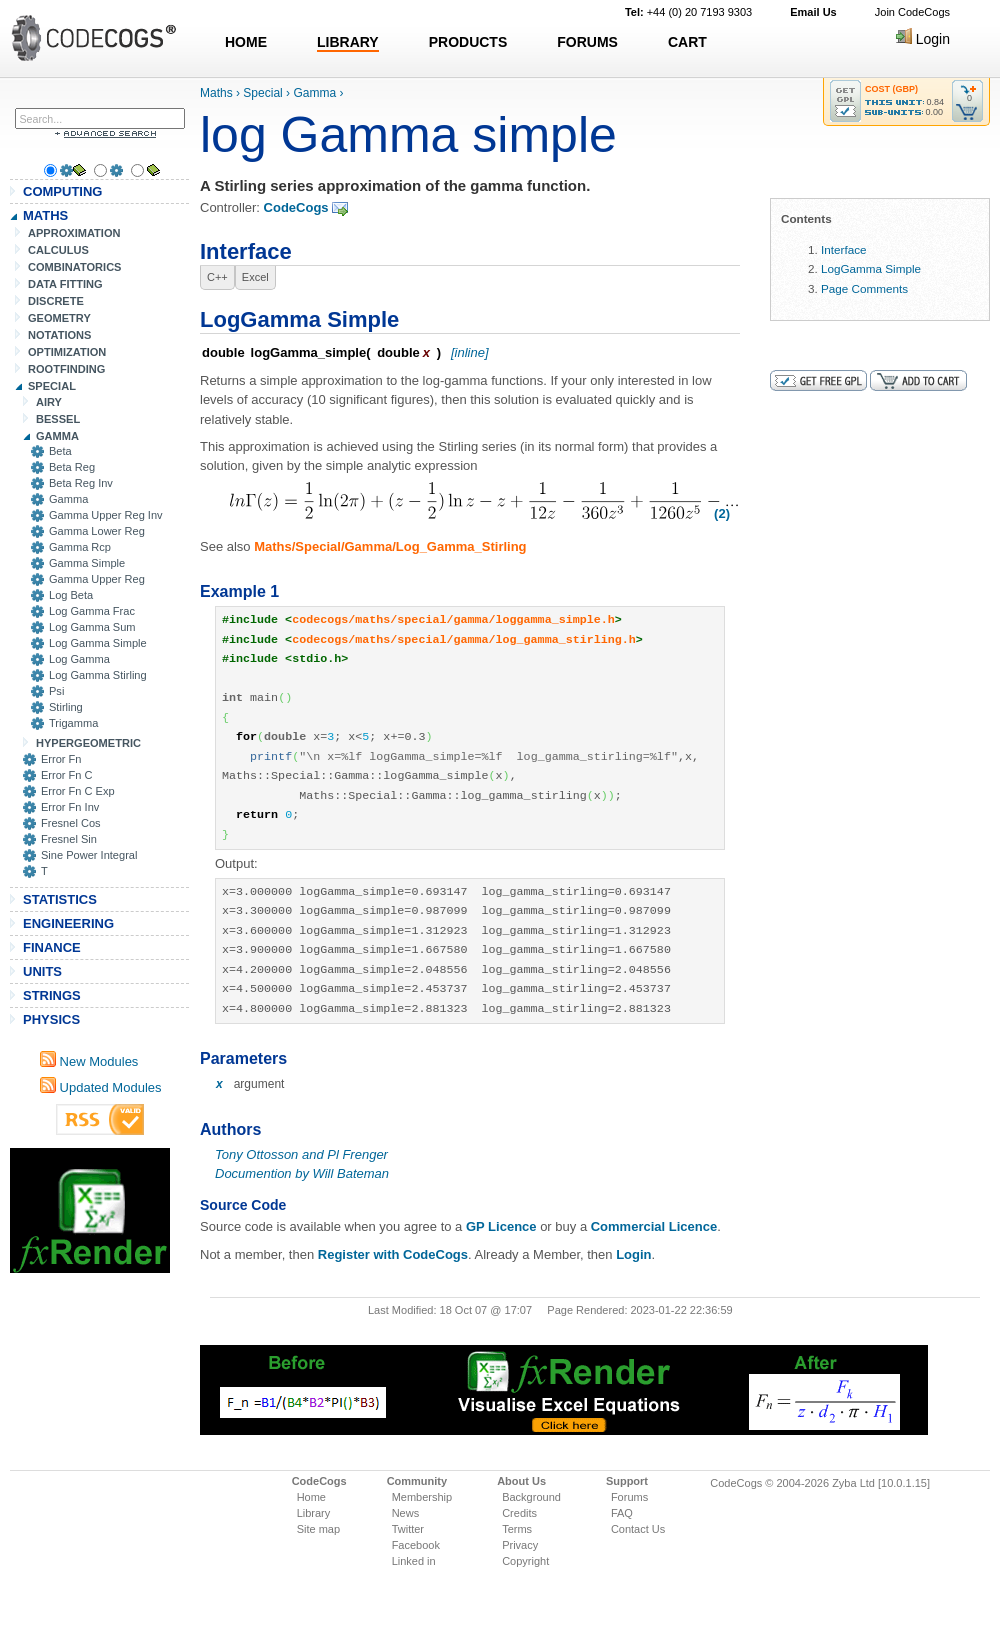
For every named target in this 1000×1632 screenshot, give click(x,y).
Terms (517, 1529)
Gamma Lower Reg (97, 531)
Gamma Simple (87, 563)
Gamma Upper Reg (97, 579)
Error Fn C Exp (78, 791)
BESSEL (58, 419)
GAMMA (57, 436)
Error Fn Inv (70, 807)
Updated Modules (101, 1087)
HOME (246, 42)
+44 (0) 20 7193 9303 (688, 12)
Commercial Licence (654, 1226)
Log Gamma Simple (98, 643)
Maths (216, 93)
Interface (843, 249)
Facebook (416, 1545)
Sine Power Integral (89, 855)
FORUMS (587, 42)
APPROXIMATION (74, 233)
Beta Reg (72, 467)
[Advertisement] (90, 1210)
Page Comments (864, 288)
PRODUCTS (468, 42)
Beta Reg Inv (81, 483)
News (406, 1513)
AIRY (49, 402)
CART (687, 42)
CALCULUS (58, 250)
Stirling (66, 707)
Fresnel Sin (69, 839)
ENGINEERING (68, 923)
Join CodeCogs (912, 12)
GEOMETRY (59, 318)
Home (311, 1497)
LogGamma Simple (871, 268)
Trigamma (73, 723)
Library (314, 1513)
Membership (422, 1497)
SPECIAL (52, 386)
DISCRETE (56, 301)
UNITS (42, 971)
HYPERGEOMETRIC (88, 743)
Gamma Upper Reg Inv (106, 515)
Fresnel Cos (71, 823)
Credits (519, 1513)
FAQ (622, 1513)
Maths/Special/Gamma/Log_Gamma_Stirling (390, 546)
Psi (56, 691)
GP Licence (501, 1226)
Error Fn (61, 759)
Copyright (525, 1561)
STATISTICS (60, 899)
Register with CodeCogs (393, 1254)
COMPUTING (62, 191)
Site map (318, 1529)
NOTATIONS (59, 335)
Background (531, 1497)
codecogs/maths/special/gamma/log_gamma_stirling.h (464, 640)
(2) (722, 513)
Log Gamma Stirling (98, 675)
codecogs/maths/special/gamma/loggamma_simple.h (453, 620)
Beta (60, 451)
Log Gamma (79, 659)
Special (262, 93)
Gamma (68, 499)
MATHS (45, 215)
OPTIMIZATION (67, 352)
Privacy (520, 1545)
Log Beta (71, 595)
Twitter (408, 1529)
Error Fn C (67, 775)
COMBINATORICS (75, 267)
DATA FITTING (65, 284)
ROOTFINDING (66, 369)
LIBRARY (348, 42)
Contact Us (638, 1529)
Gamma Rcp (80, 547)
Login (923, 39)
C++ (217, 277)
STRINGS (52, 995)
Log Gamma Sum (92, 627)
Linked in (414, 1561)
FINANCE (52, 947)
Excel (255, 277)
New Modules (89, 1061)
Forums (629, 1497)
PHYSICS (51, 1019)
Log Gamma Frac (92, 611)
